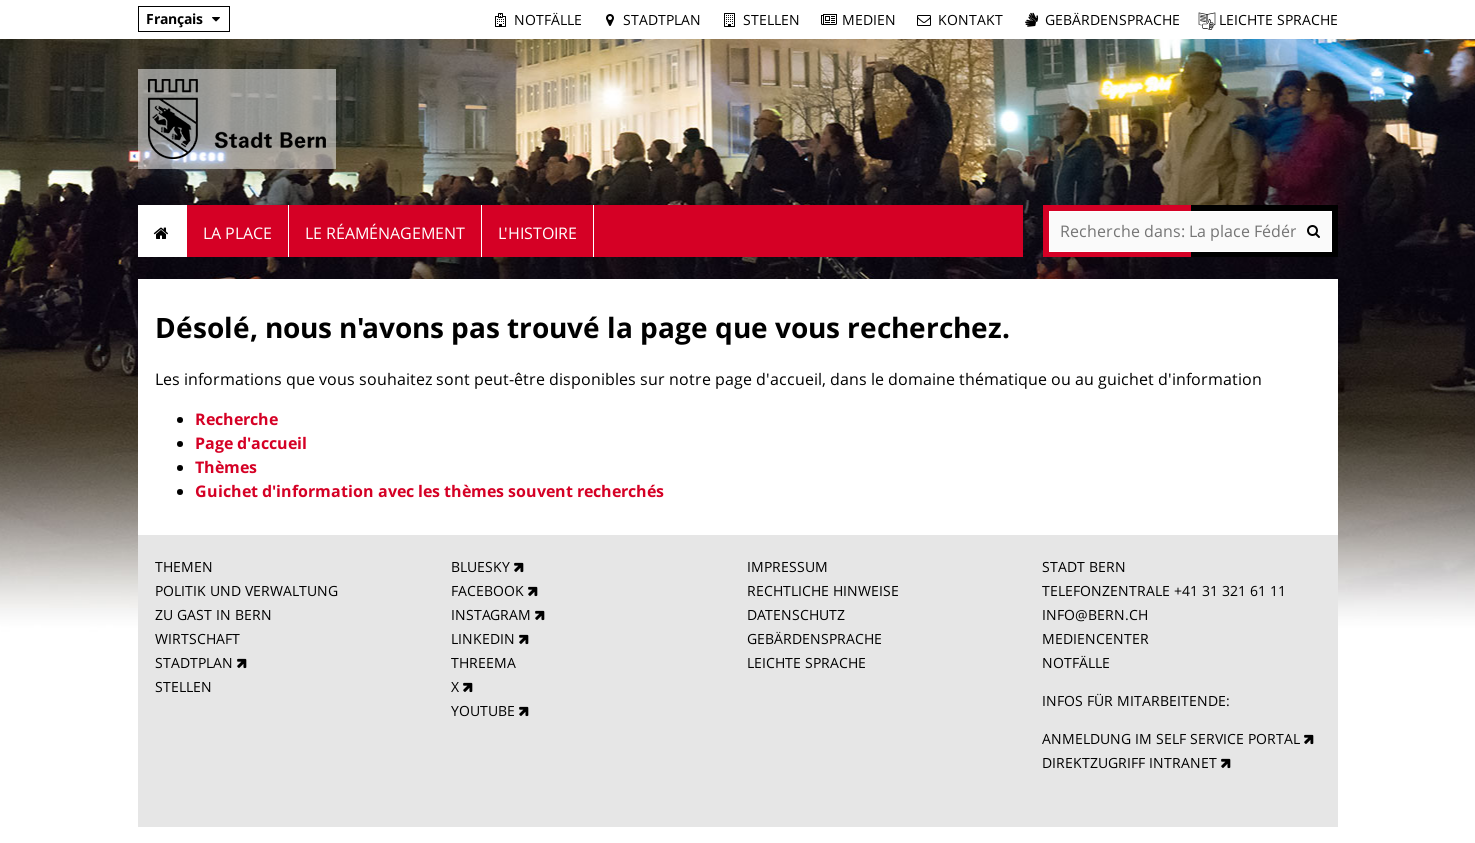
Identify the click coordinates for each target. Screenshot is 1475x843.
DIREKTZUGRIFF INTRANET (1129, 762)
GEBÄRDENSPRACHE (814, 638)
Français (174, 18)
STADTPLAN (194, 662)
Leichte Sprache (1278, 19)
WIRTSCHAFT (197, 638)
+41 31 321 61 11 (1230, 590)
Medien (869, 19)
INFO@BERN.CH (1095, 614)
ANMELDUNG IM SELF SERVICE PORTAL (1171, 738)
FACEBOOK (487, 590)
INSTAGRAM (491, 614)
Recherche (236, 419)
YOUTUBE (483, 710)
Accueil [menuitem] (162, 231)
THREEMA (483, 662)
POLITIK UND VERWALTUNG (246, 590)
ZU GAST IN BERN (213, 614)
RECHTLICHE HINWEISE (823, 590)
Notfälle (548, 19)
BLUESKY (480, 566)
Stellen (771, 19)
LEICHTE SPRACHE (806, 662)
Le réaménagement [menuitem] (385, 233)
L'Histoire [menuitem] (537, 233)
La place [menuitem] (237, 233)
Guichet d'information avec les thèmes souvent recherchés (429, 491)
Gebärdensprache (1112, 19)
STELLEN (183, 686)
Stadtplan (662, 19)
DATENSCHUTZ (796, 614)
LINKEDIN (483, 638)
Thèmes (226, 467)
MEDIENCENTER (1095, 638)
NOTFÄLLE (1076, 662)
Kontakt (970, 19)
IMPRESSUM (787, 566)
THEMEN (184, 566)
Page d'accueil (251, 443)
